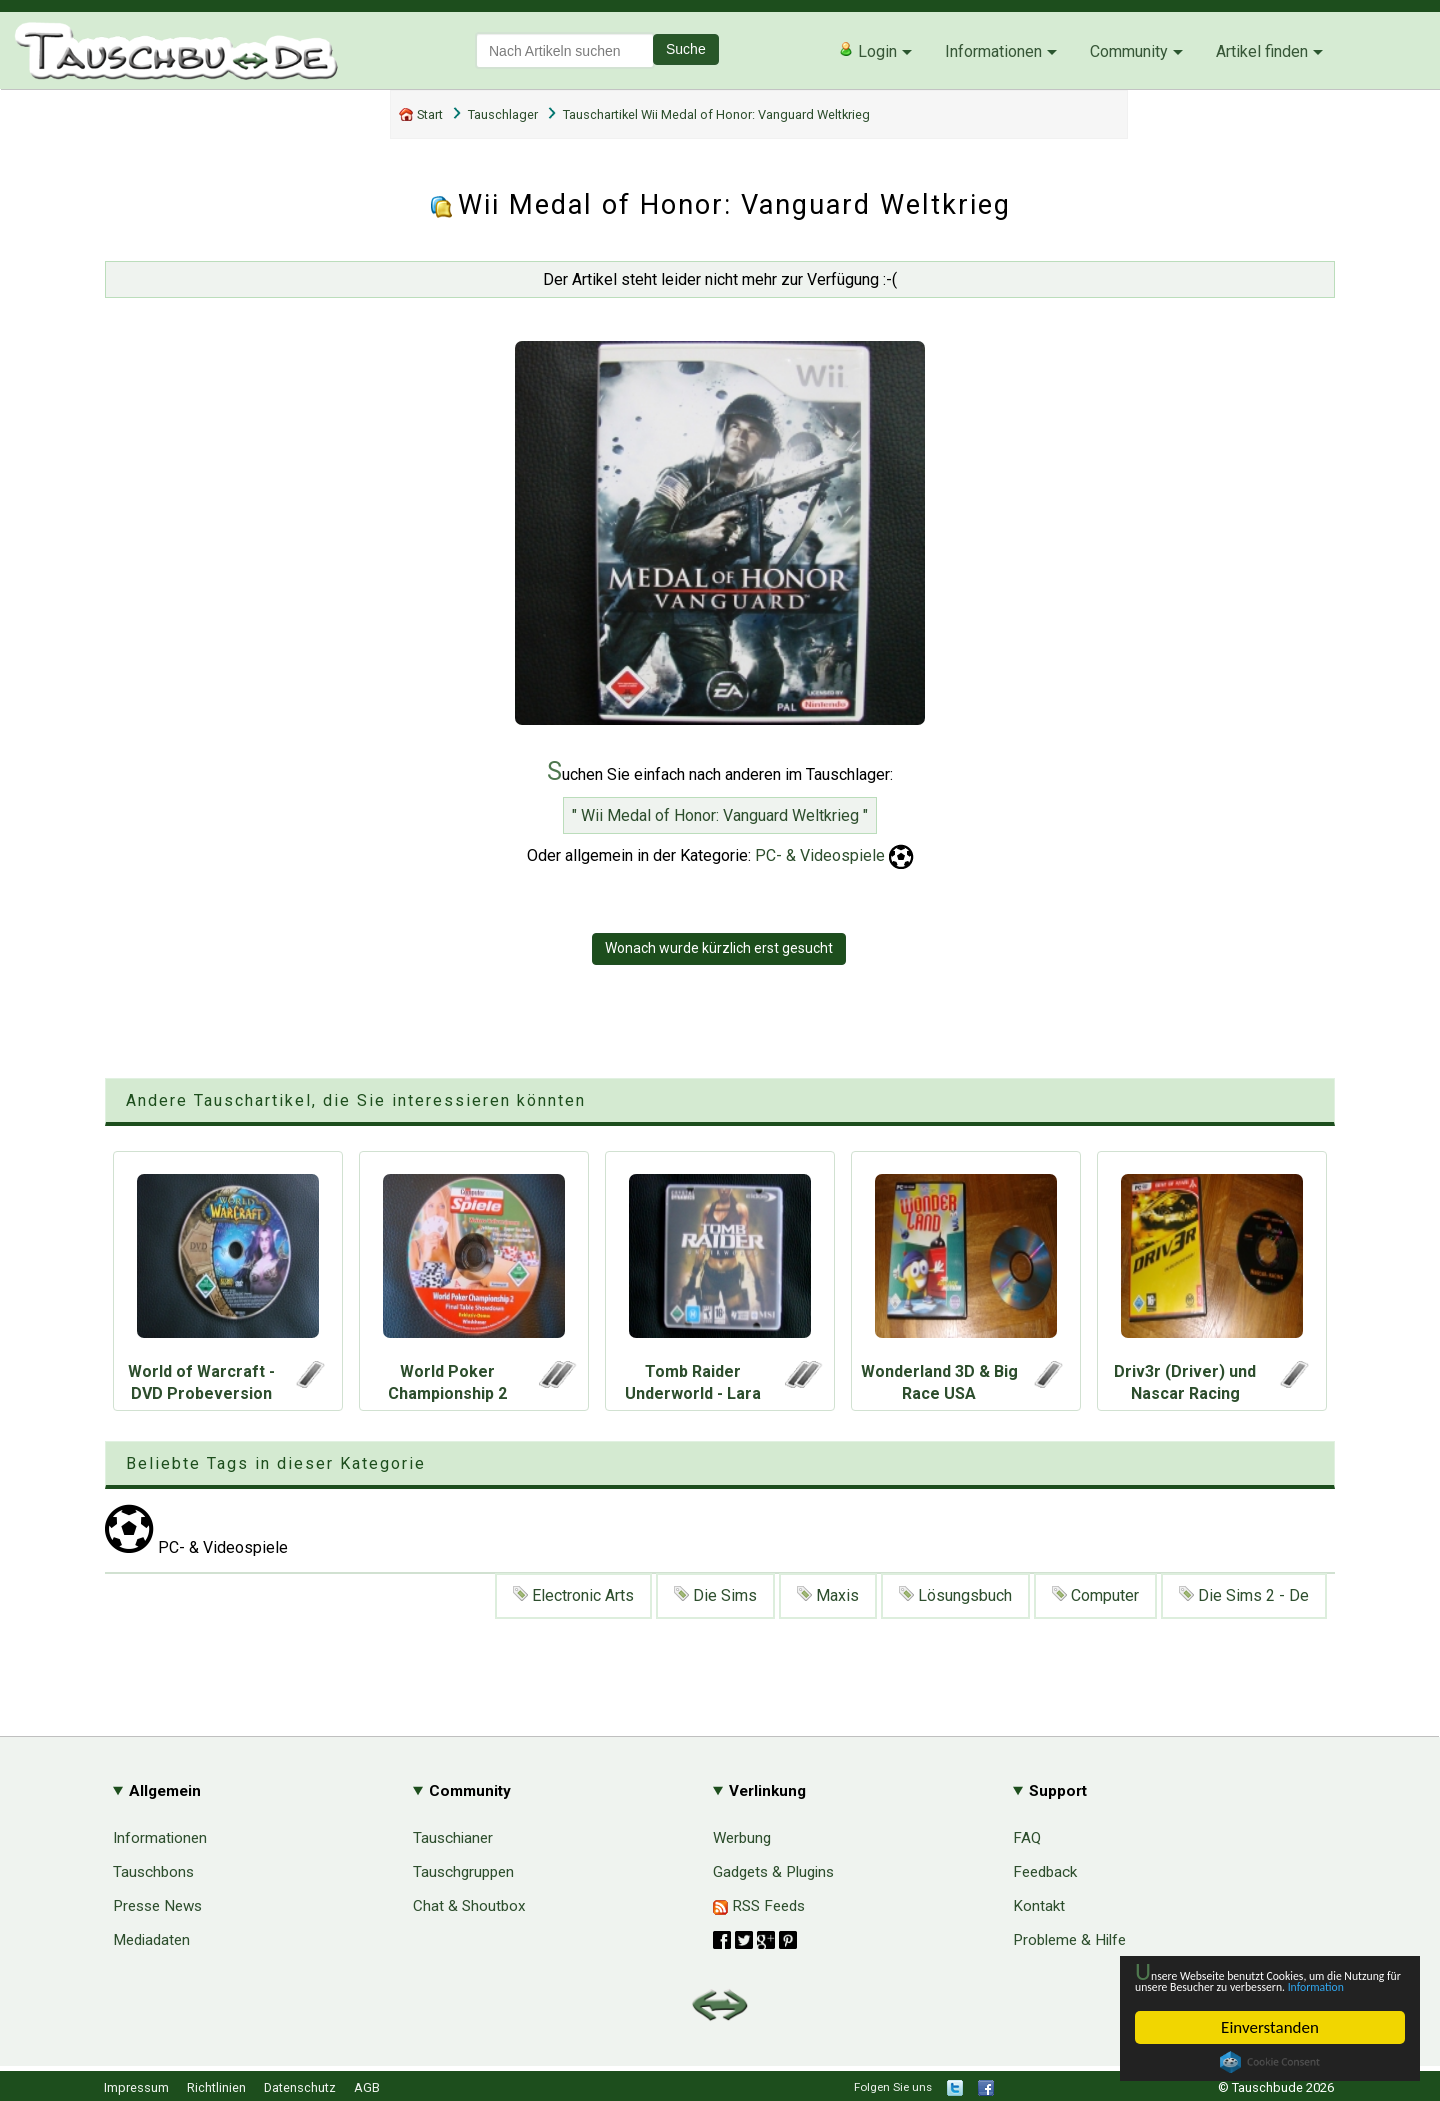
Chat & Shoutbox (469, 1906)
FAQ (1027, 1838)
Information (1260, 1985)
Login (867, 51)
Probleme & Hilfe (1069, 1940)
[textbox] (565, 50)
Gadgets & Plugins (773, 1872)
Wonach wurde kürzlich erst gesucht (719, 948)
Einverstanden (1270, 2027)
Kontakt (1039, 1906)
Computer (1095, 1595)
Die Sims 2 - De (1244, 1595)
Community (1129, 51)
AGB (367, 2087)
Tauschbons (153, 1872)
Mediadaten (151, 1940)
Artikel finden (1262, 51)
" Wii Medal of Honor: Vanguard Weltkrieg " (720, 815)
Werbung (742, 1838)
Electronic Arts (573, 1595)
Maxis (828, 1595)
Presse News (157, 1906)
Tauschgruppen (463, 1872)
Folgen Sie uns (893, 2087)
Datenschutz (300, 2087)
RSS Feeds (759, 1906)
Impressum (136, 2087)
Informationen (993, 51)
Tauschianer (453, 1838)
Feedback (1045, 1872)
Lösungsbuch (955, 1595)
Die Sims (715, 1595)
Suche (686, 49)
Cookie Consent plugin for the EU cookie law (1270, 2062)
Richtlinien (216, 2087)
